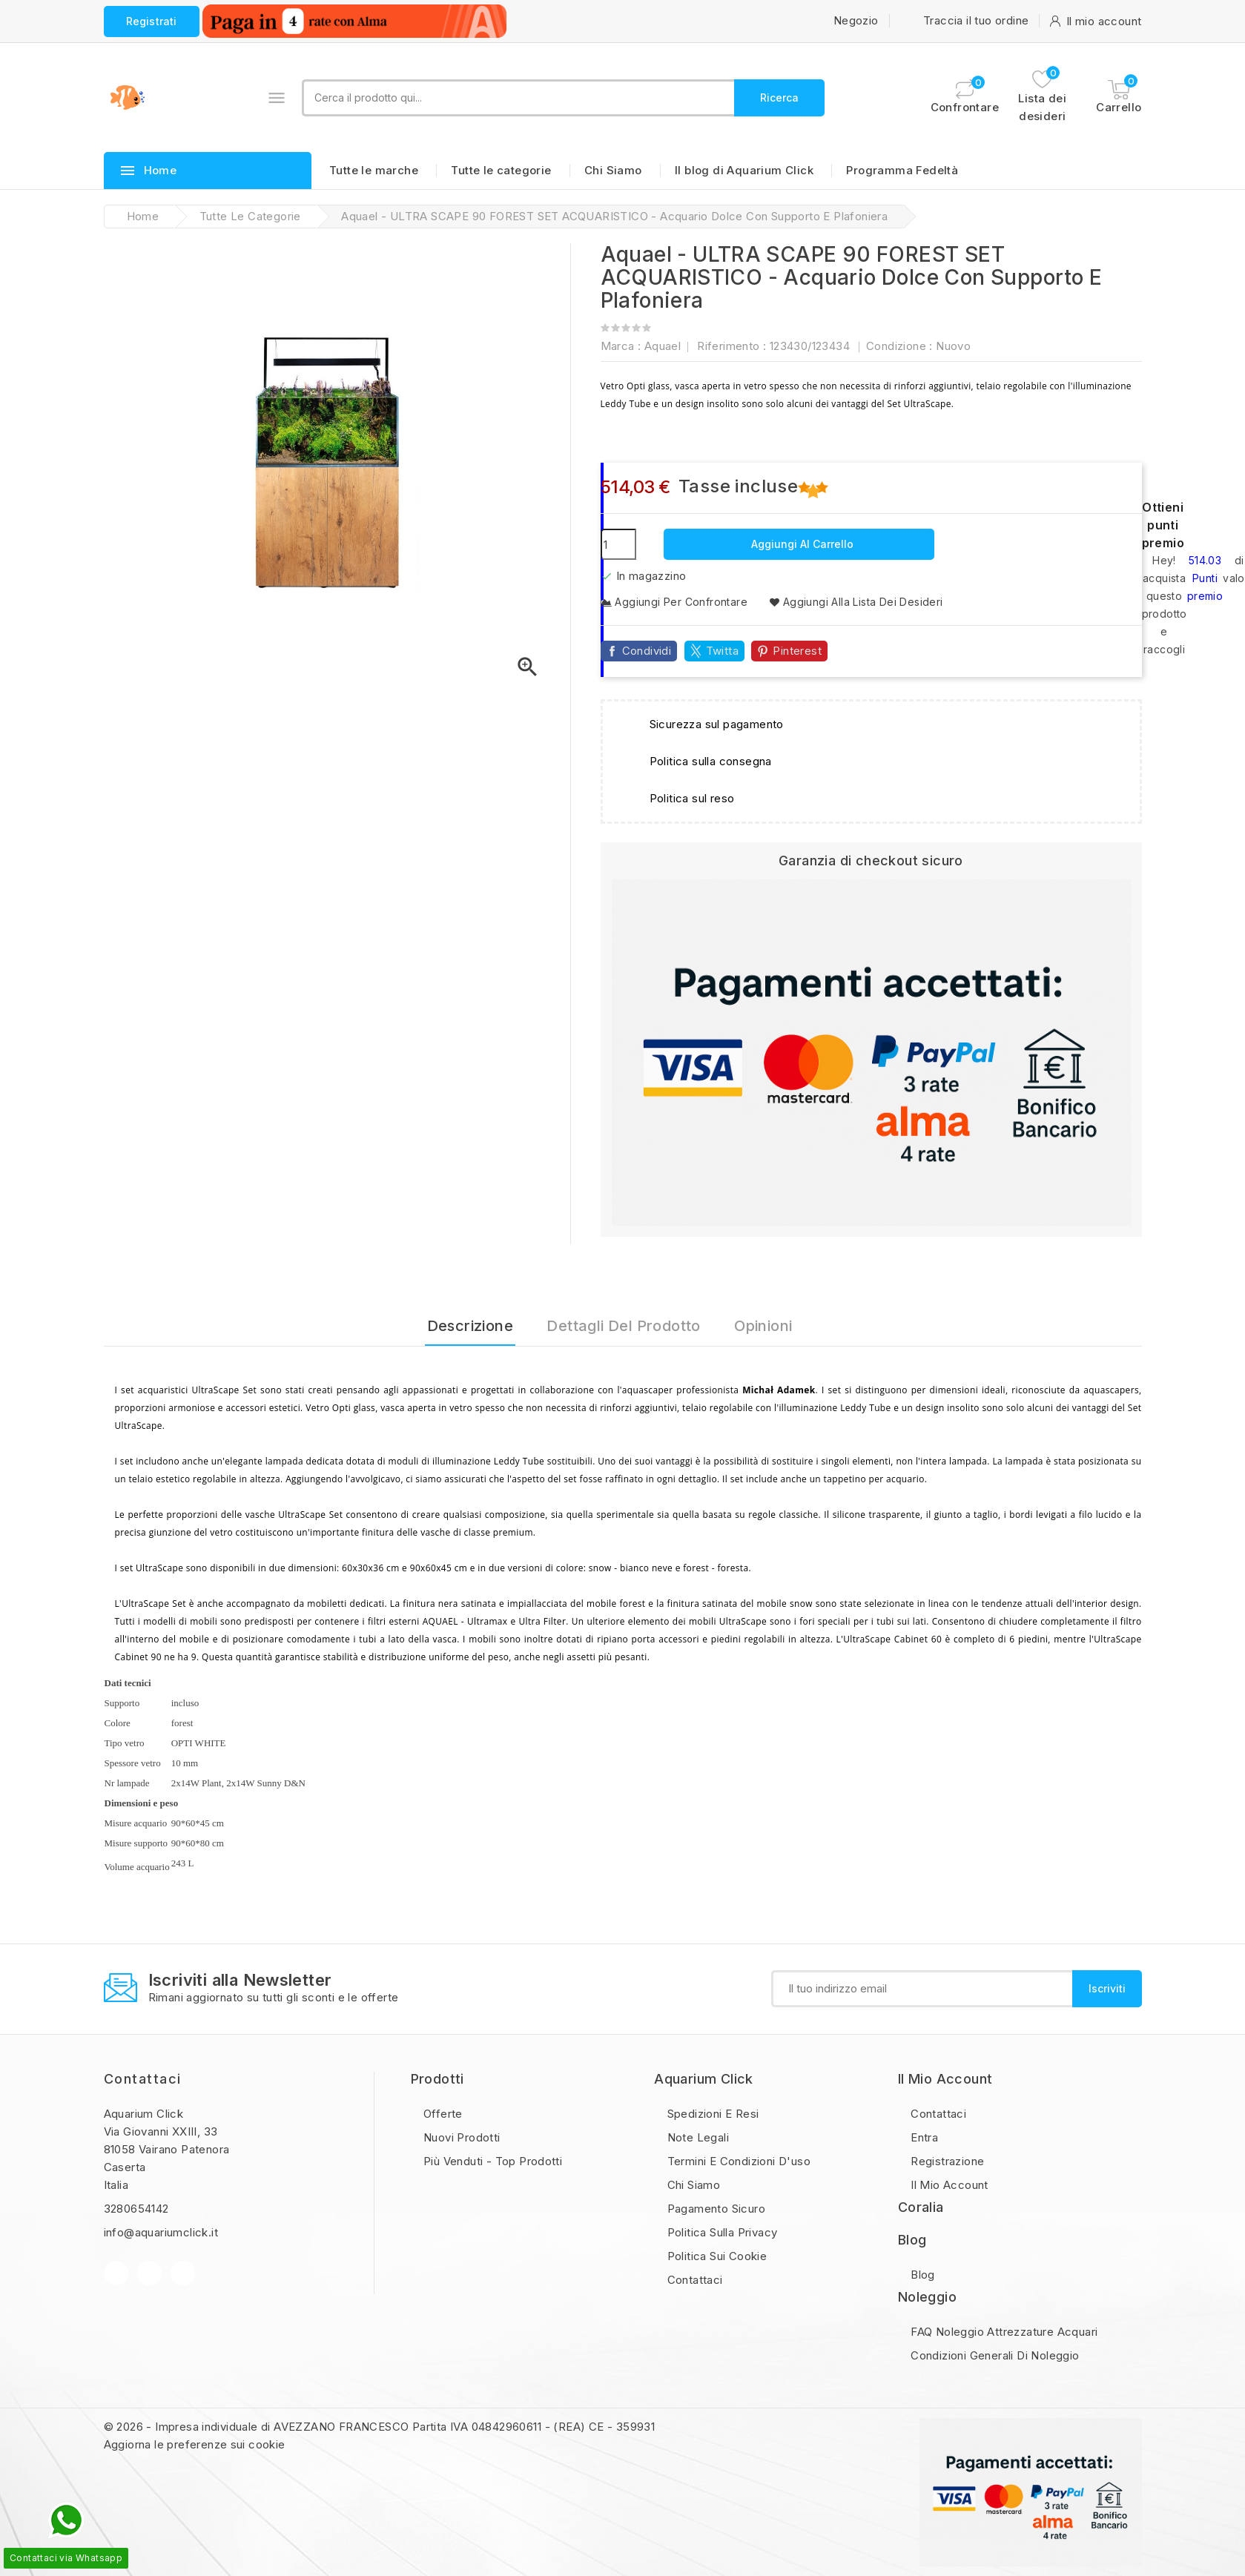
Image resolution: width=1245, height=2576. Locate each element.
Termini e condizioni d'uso (737, 2161)
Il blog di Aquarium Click (744, 170)
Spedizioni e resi (711, 2114)
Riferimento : (731, 346)
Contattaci (143, 2079)
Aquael (662, 346)
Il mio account (948, 2185)
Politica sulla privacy (720, 2232)
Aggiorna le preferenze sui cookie (194, 2444)
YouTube (149, 2273)
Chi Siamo (613, 170)
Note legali (696, 2137)
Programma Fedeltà (902, 170)
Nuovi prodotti (460, 2137)
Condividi (647, 651)
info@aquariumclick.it (161, 2232)
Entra (923, 2137)
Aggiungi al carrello (800, 544)
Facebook (116, 2273)
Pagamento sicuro (714, 2209)
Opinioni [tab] (763, 1326)
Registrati (151, 21)
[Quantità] (618, 544)
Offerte (441, 2114)
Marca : (621, 346)
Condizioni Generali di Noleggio (994, 2355)
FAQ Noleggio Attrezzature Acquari (1003, 2332)
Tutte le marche (373, 170)
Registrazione (946, 2161)
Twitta (722, 651)
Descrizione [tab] (470, 1326)
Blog (921, 2275)
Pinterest (797, 651)
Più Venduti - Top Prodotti (491, 2161)
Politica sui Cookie (715, 2256)
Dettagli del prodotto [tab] (623, 1326)
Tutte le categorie (501, 170)
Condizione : (899, 346)
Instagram (183, 2273)
